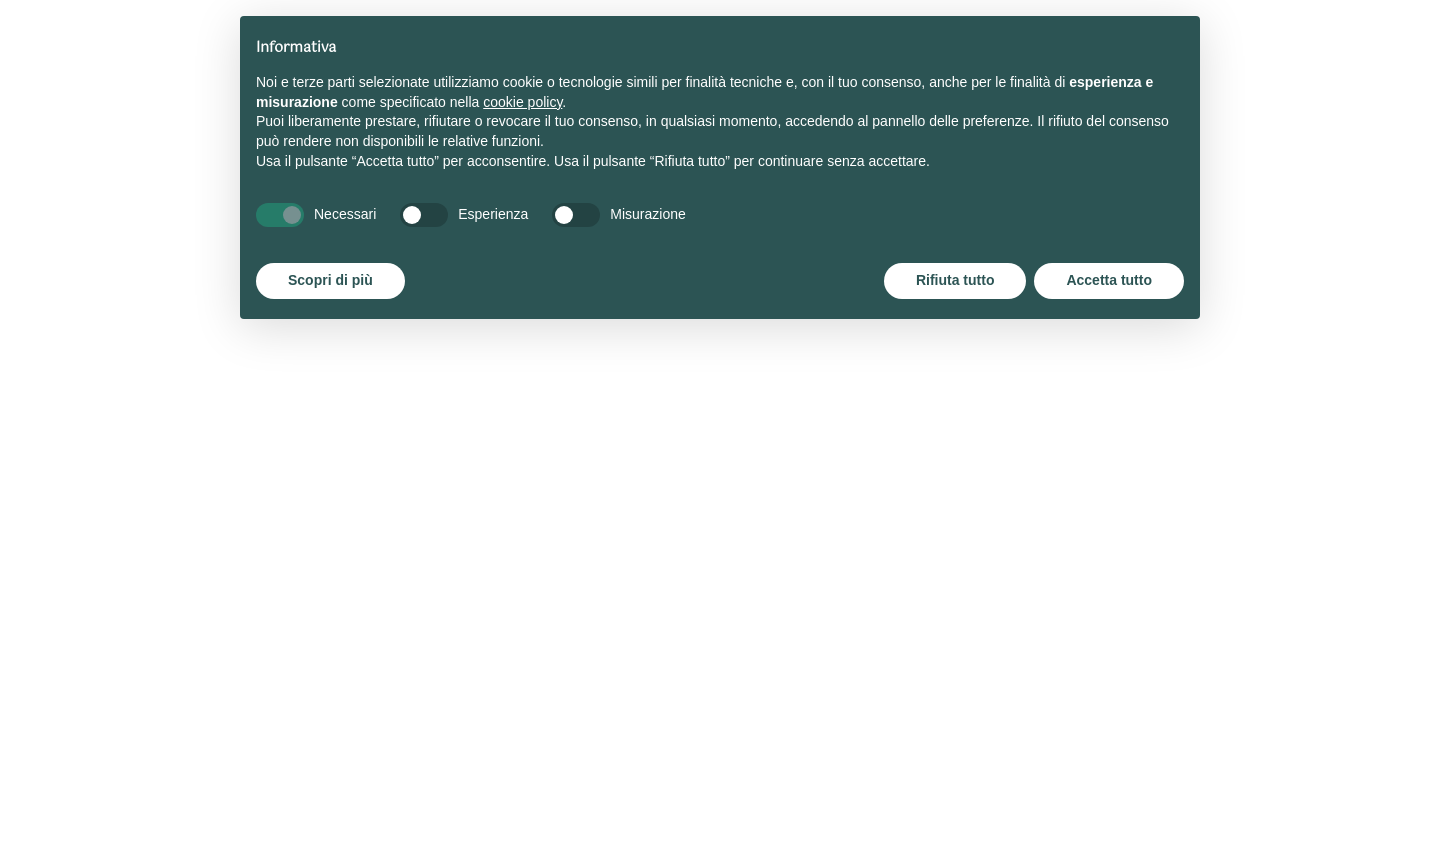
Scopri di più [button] (330, 280)
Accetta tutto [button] (1109, 280)
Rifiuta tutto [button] (955, 280)
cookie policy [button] (522, 102)
